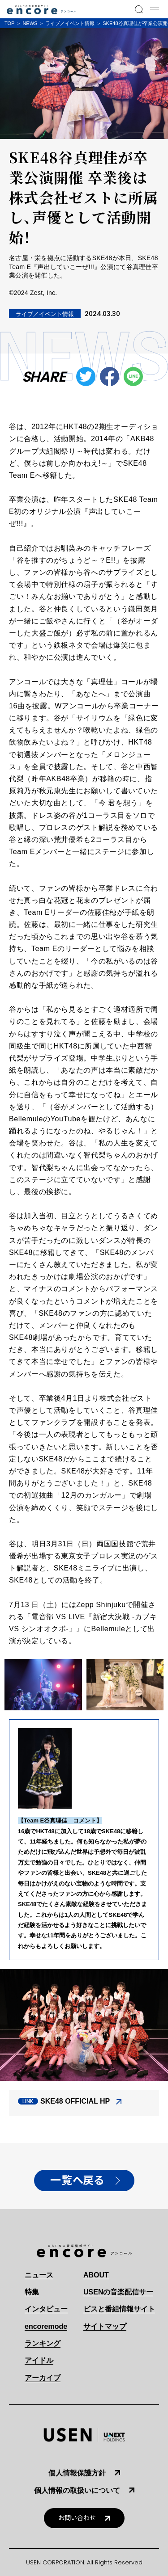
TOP (9, 23)
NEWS (29, 23)
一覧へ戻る (77, 2180)
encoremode (46, 2326)
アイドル (39, 2360)
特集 (32, 2292)
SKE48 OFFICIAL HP (75, 2101)
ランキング (42, 2343)
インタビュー (46, 2309)
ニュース (39, 2275)
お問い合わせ (77, 2518)
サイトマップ (104, 2326)
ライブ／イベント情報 (70, 23)
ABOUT (96, 2275)
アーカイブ (42, 2378)
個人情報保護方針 (77, 2473)
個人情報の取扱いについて (77, 2490)
